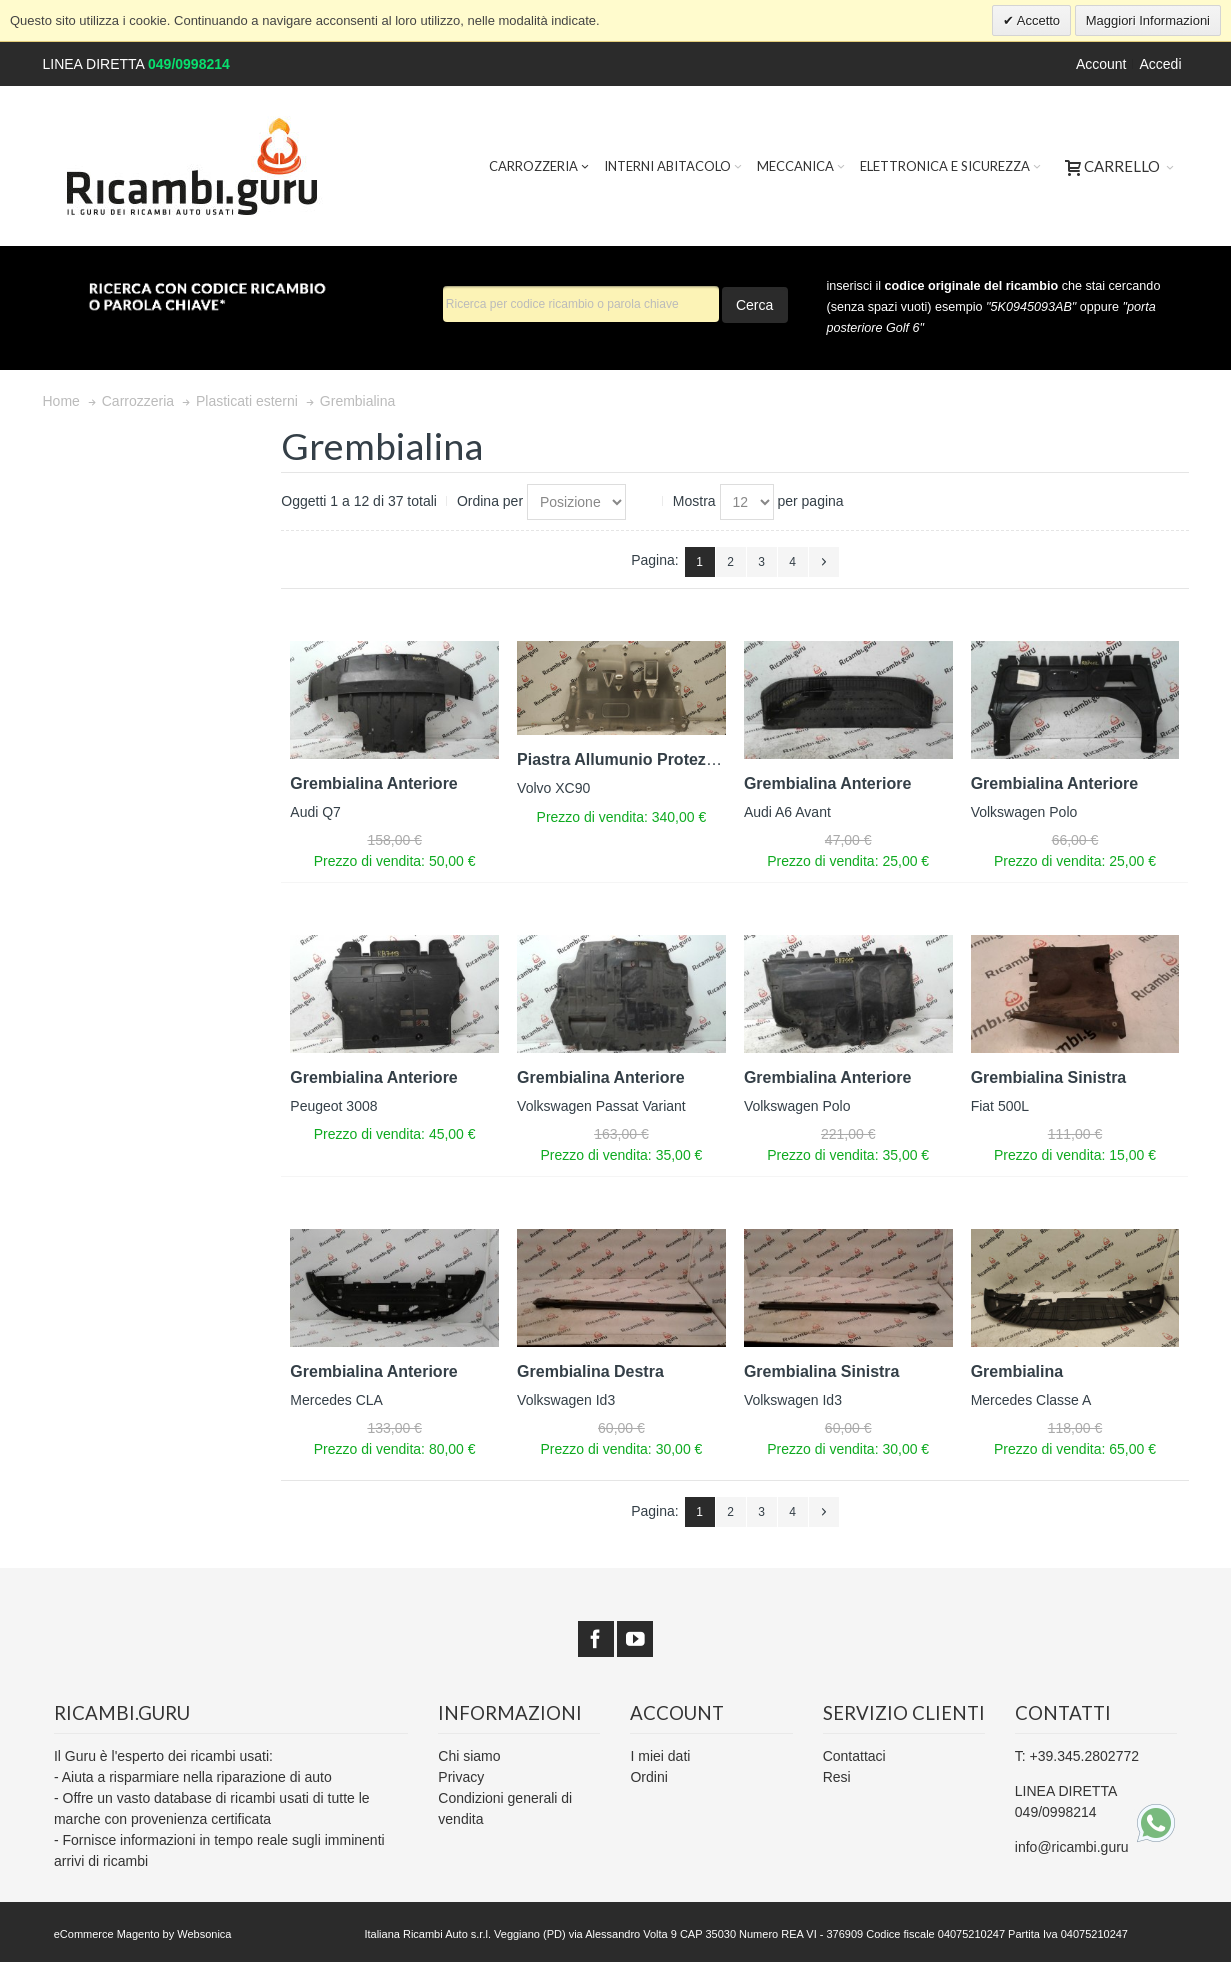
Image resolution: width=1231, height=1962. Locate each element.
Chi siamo (469, 1756)
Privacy (461, 1777)
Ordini (648, 1777)
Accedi (1160, 64)
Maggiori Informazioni (1148, 20)
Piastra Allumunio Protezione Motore (656, 759)
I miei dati (660, 1756)
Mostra (694, 501)
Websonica (204, 1934)
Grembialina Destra (590, 1371)
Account (1101, 64)
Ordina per (490, 501)
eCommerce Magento (107, 1934)
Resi (837, 1777)
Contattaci (854, 1756)
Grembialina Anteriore (373, 783)
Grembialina (1017, 1371)
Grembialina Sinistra (1049, 1077)
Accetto (1037, 20)
